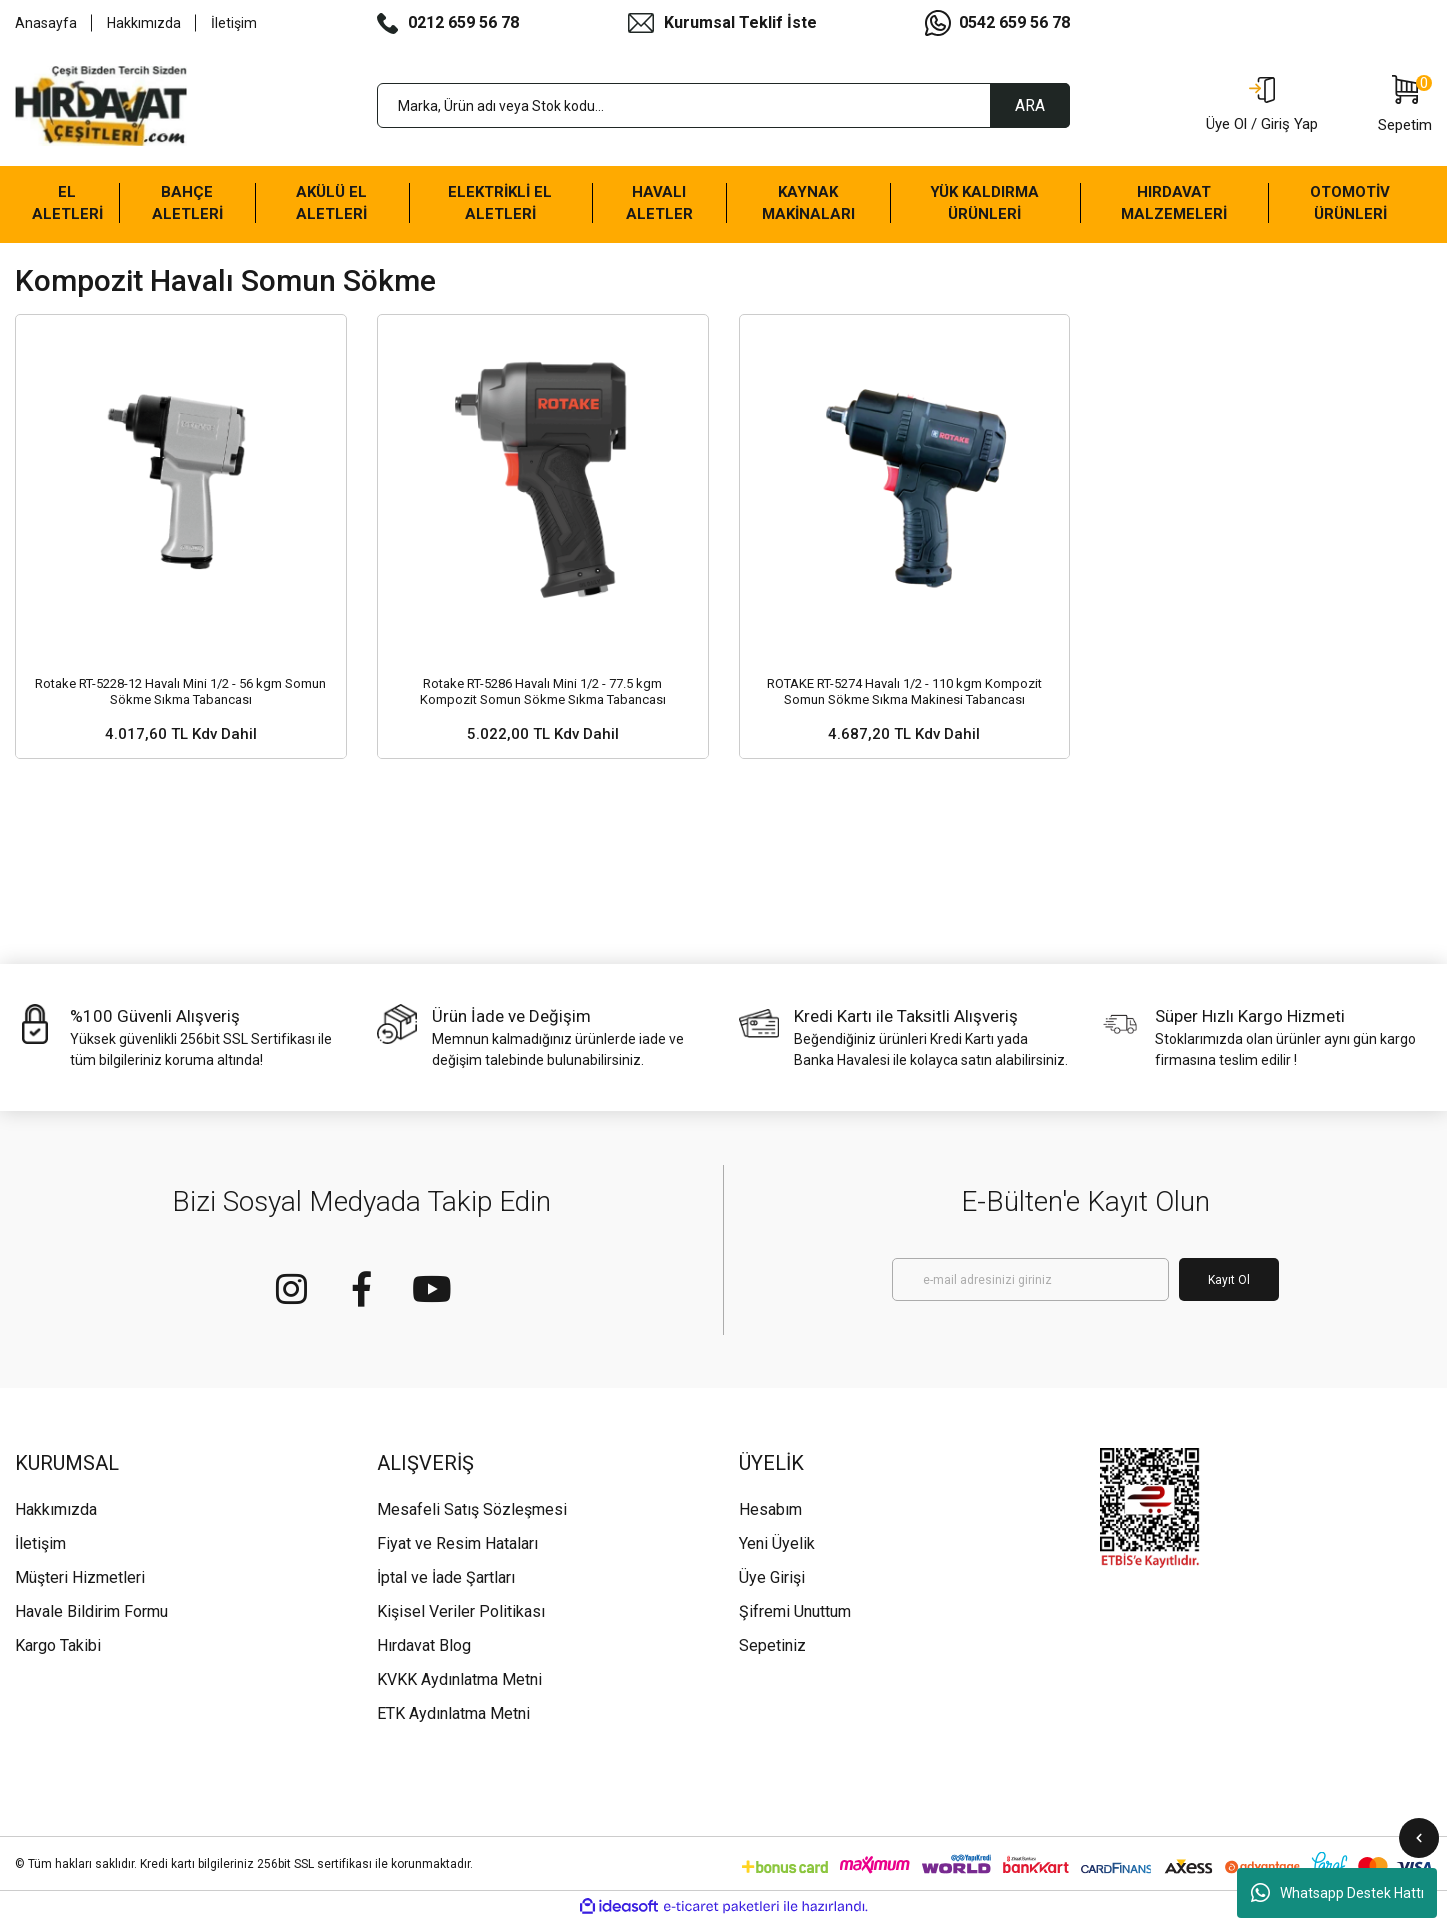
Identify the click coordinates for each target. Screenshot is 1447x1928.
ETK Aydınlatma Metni (453, 1703)
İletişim (234, 23)
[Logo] (101, 106)
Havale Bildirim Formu (91, 1601)
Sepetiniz (772, 1635)
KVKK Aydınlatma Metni (459, 1669)
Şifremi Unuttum (795, 1601)
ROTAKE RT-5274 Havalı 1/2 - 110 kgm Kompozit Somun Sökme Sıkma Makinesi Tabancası (904, 675)
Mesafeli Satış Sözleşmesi (472, 1499)
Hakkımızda (144, 23)
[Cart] (1405, 106)
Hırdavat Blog (424, 1635)
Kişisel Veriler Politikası (461, 1601)
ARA (1030, 105)
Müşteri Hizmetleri (80, 1567)
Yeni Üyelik (777, 1533)
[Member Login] (1262, 106)
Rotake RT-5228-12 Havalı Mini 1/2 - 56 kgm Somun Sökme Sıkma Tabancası (180, 675)
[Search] (724, 105)
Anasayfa (46, 23)
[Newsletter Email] (1030, 1269)
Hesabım (770, 1499)
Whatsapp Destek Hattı (1337, 1893)
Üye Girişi (772, 1567)
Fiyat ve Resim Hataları (457, 1533)
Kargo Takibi (58, 1635)
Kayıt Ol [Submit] (1229, 1269)
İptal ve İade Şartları (446, 1567)
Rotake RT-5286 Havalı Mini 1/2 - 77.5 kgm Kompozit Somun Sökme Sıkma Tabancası (543, 675)
